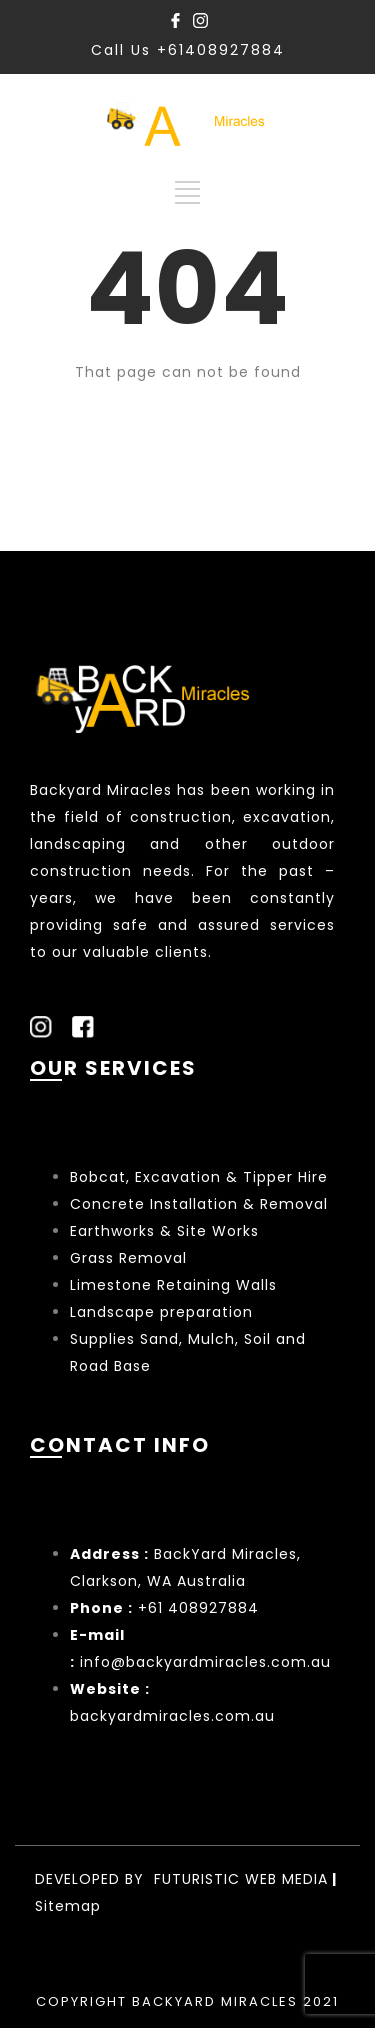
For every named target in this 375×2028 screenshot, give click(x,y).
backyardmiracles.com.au (172, 1716)
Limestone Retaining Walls (173, 1285)
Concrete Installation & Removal (199, 1204)
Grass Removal (131, 1258)
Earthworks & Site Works (164, 1231)
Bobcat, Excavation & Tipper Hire (199, 1177)
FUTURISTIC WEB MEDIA (241, 1879)
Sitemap (68, 1906)
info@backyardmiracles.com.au (205, 1662)
